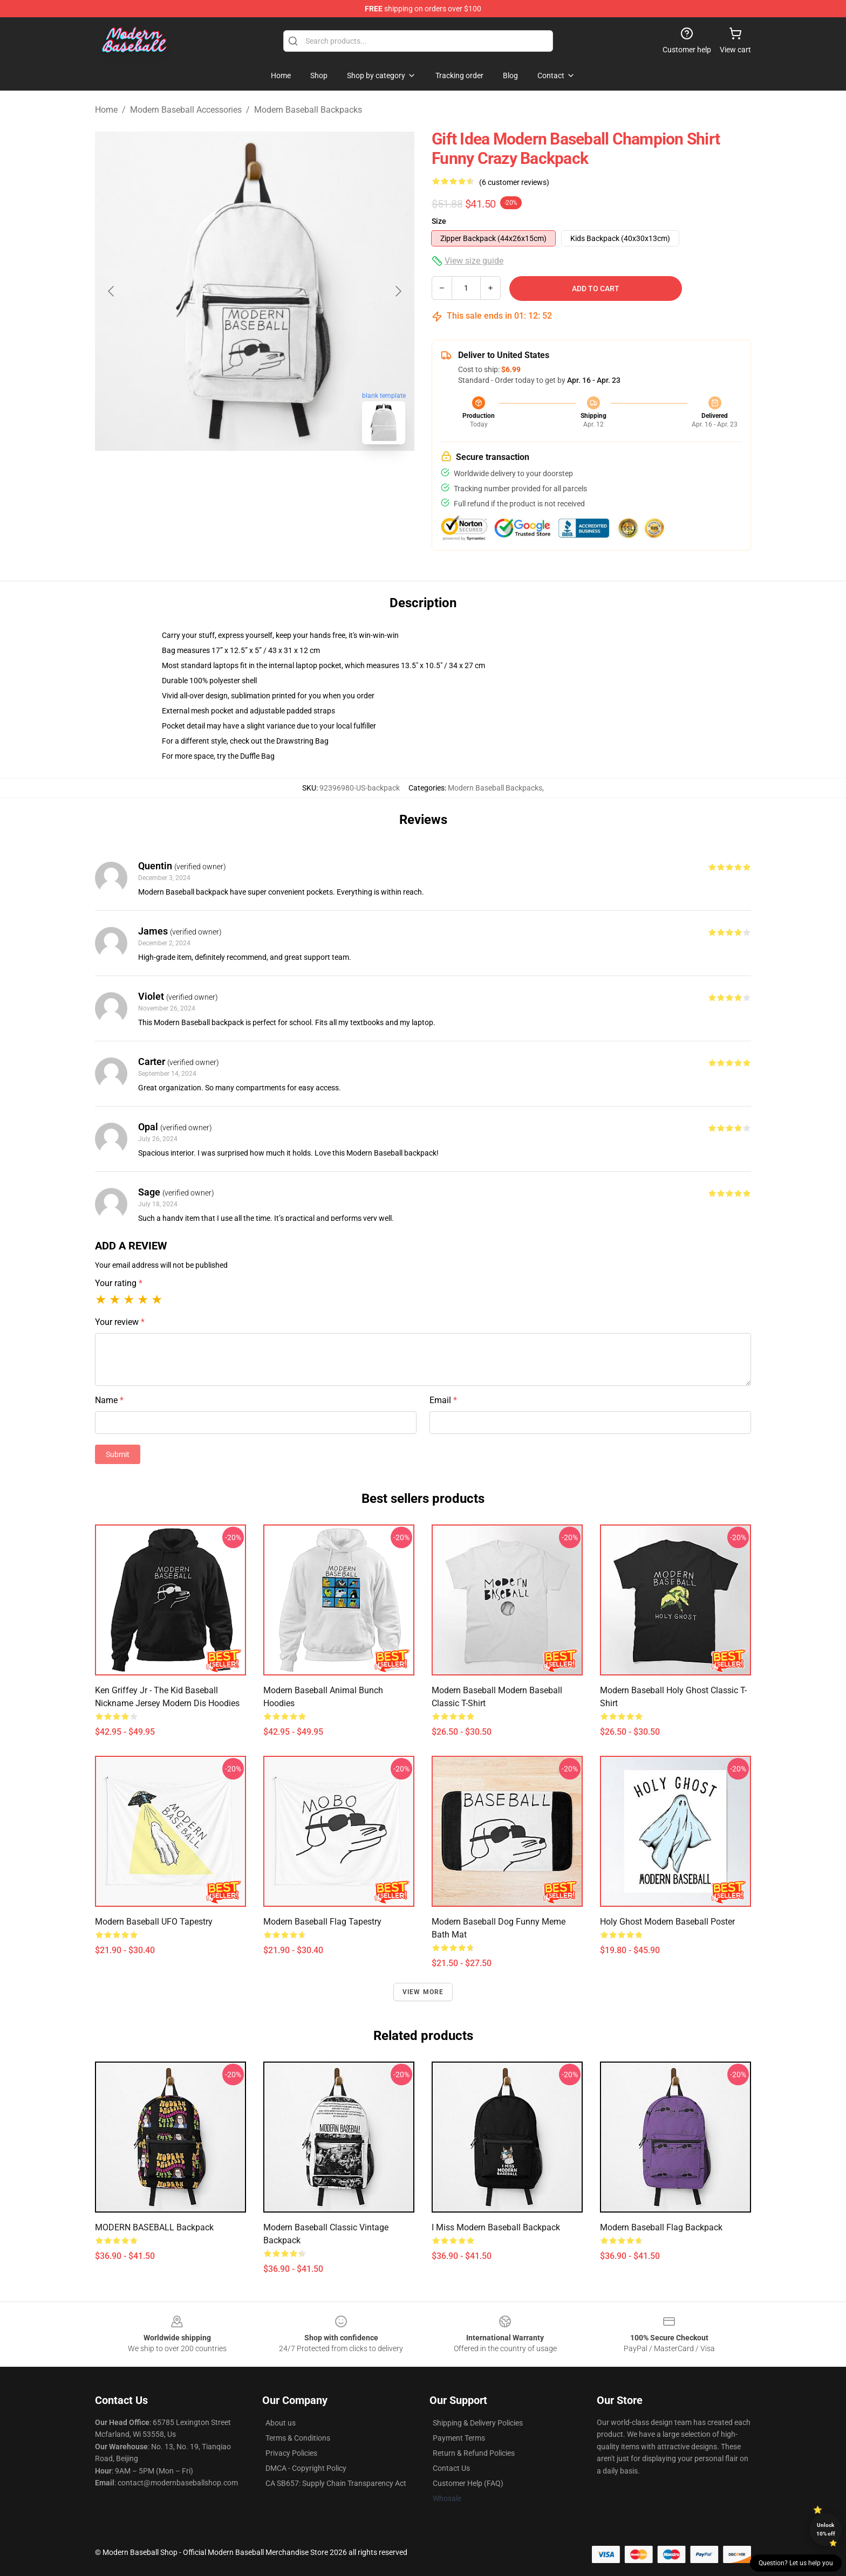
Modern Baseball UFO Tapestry (154, 1921)
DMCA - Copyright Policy (305, 2468)
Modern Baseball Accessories (186, 110)
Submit (117, 1454)
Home (106, 110)
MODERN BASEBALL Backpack (154, 2227)
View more (423, 1992)
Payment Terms (459, 2438)
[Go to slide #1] (227, 476)
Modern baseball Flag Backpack (661, 2227)
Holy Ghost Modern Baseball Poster (667, 1921)
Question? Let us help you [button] (796, 2563)
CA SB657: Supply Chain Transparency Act (335, 2483)
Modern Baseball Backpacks (308, 110)
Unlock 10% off (825, 2529)
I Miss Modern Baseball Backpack (496, 2227)
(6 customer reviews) (514, 182)
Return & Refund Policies (474, 2453)
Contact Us (451, 2468)
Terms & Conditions (297, 2438)
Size (439, 221)
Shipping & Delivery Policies (478, 2423)
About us (280, 2423)
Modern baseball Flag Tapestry (322, 1921)
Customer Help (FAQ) (468, 2483)
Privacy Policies (291, 2453)
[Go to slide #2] (283, 476)
